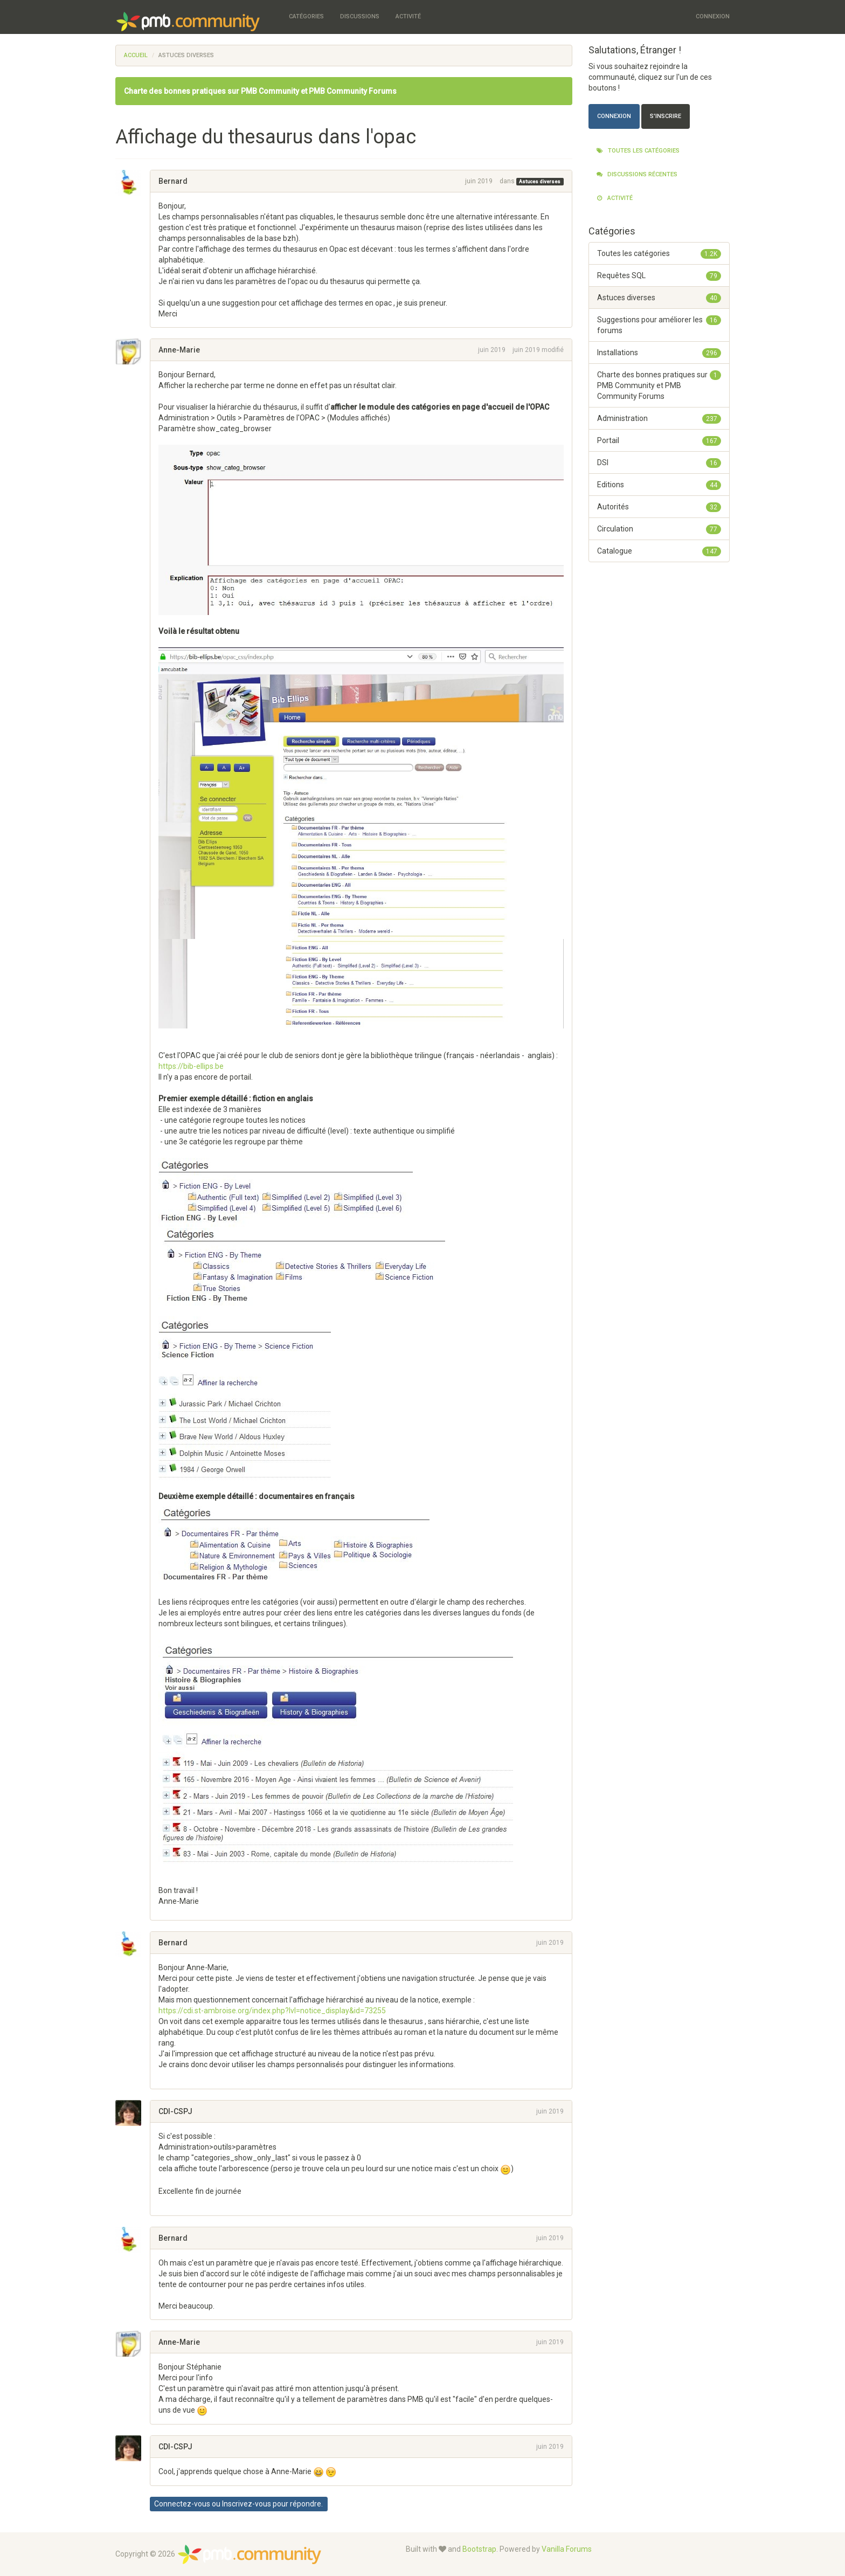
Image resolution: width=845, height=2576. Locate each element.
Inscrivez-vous (246, 2503)
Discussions (359, 16)
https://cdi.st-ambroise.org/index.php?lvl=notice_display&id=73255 (272, 2010)
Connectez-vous (182, 2503)
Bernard (173, 181)
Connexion (713, 16)
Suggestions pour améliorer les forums (659, 324)
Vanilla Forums (567, 2549)
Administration (659, 418)
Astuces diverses (539, 181)
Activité (408, 16)
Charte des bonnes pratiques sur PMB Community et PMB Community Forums (260, 91)
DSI (659, 462)
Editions (659, 484)
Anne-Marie (179, 350)
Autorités (659, 506)
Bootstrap (479, 2549)
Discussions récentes (637, 174)
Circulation (659, 528)
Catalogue (659, 550)
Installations (659, 352)
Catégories (306, 16)
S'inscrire (665, 116)
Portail (659, 440)
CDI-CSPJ (175, 2111)
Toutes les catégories (638, 150)
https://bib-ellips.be (191, 1066)
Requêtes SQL (659, 275)
